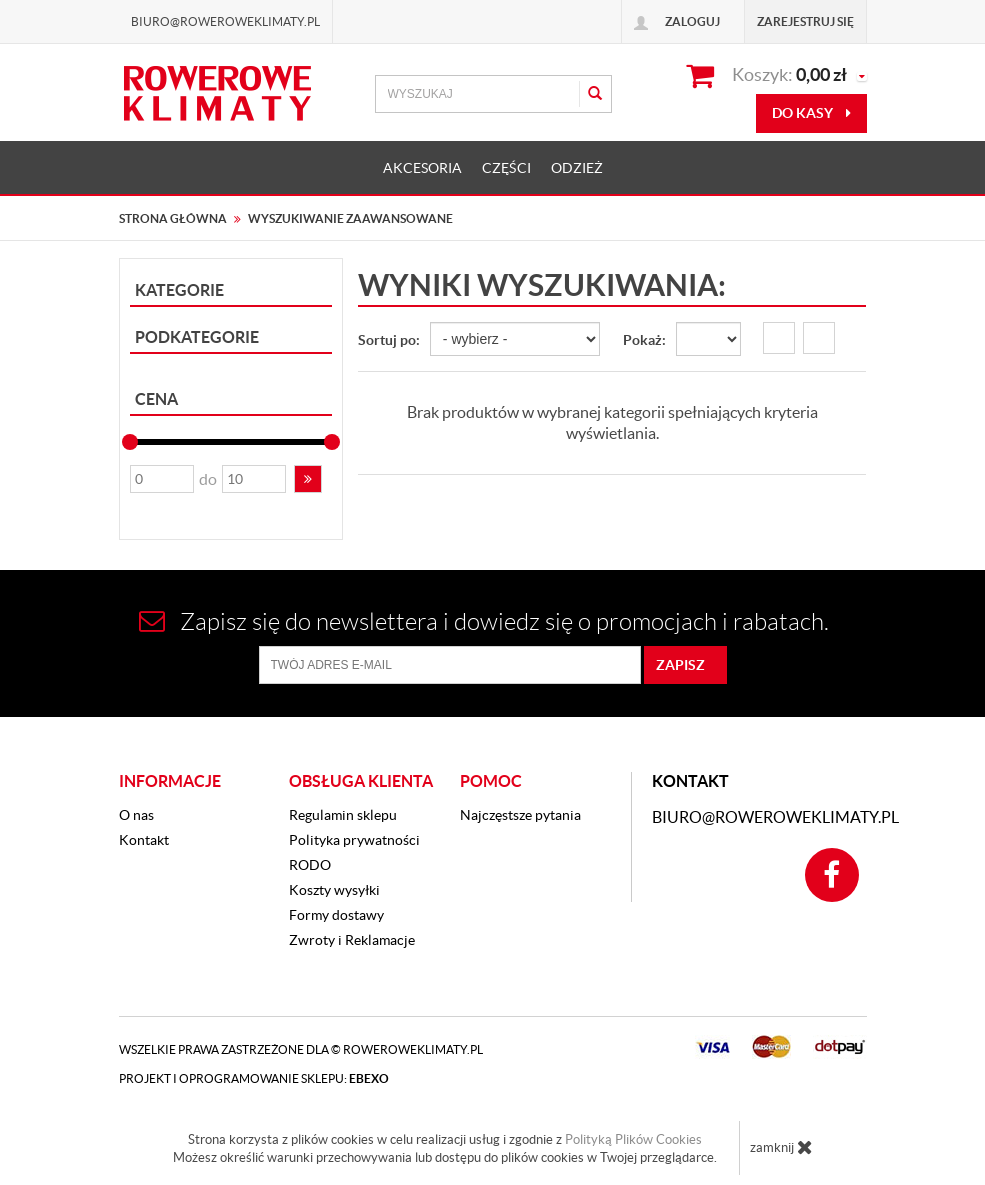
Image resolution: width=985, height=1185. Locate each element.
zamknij (781, 1147)
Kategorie (179, 290)
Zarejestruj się (805, 21)
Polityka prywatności (354, 840)
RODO (310, 865)
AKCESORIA (422, 168)
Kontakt (144, 840)
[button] (308, 479)
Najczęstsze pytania (520, 815)
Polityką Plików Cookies (633, 1139)
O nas (136, 815)
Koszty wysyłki (334, 890)
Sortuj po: (389, 340)
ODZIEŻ (577, 168)
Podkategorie (197, 337)
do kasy (811, 113)
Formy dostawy (336, 915)
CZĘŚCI (506, 168)
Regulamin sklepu (343, 815)
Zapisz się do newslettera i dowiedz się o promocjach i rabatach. (484, 621)
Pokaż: (644, 340)
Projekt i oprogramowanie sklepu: (254, 1078)
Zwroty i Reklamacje (352, 940)
